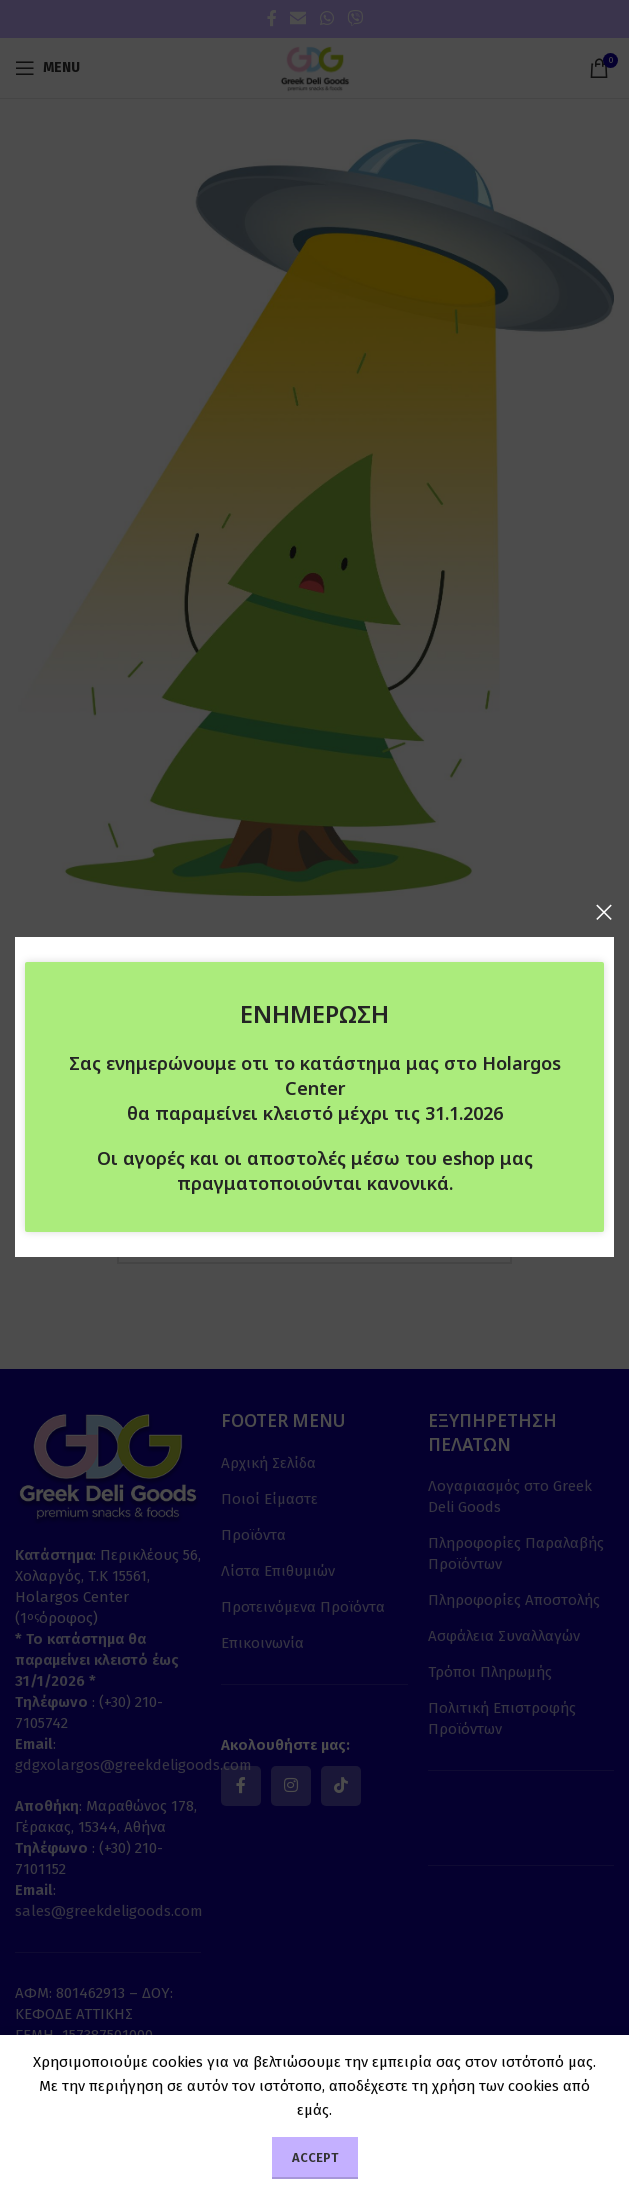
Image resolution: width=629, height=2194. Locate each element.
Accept (315, 2157)
